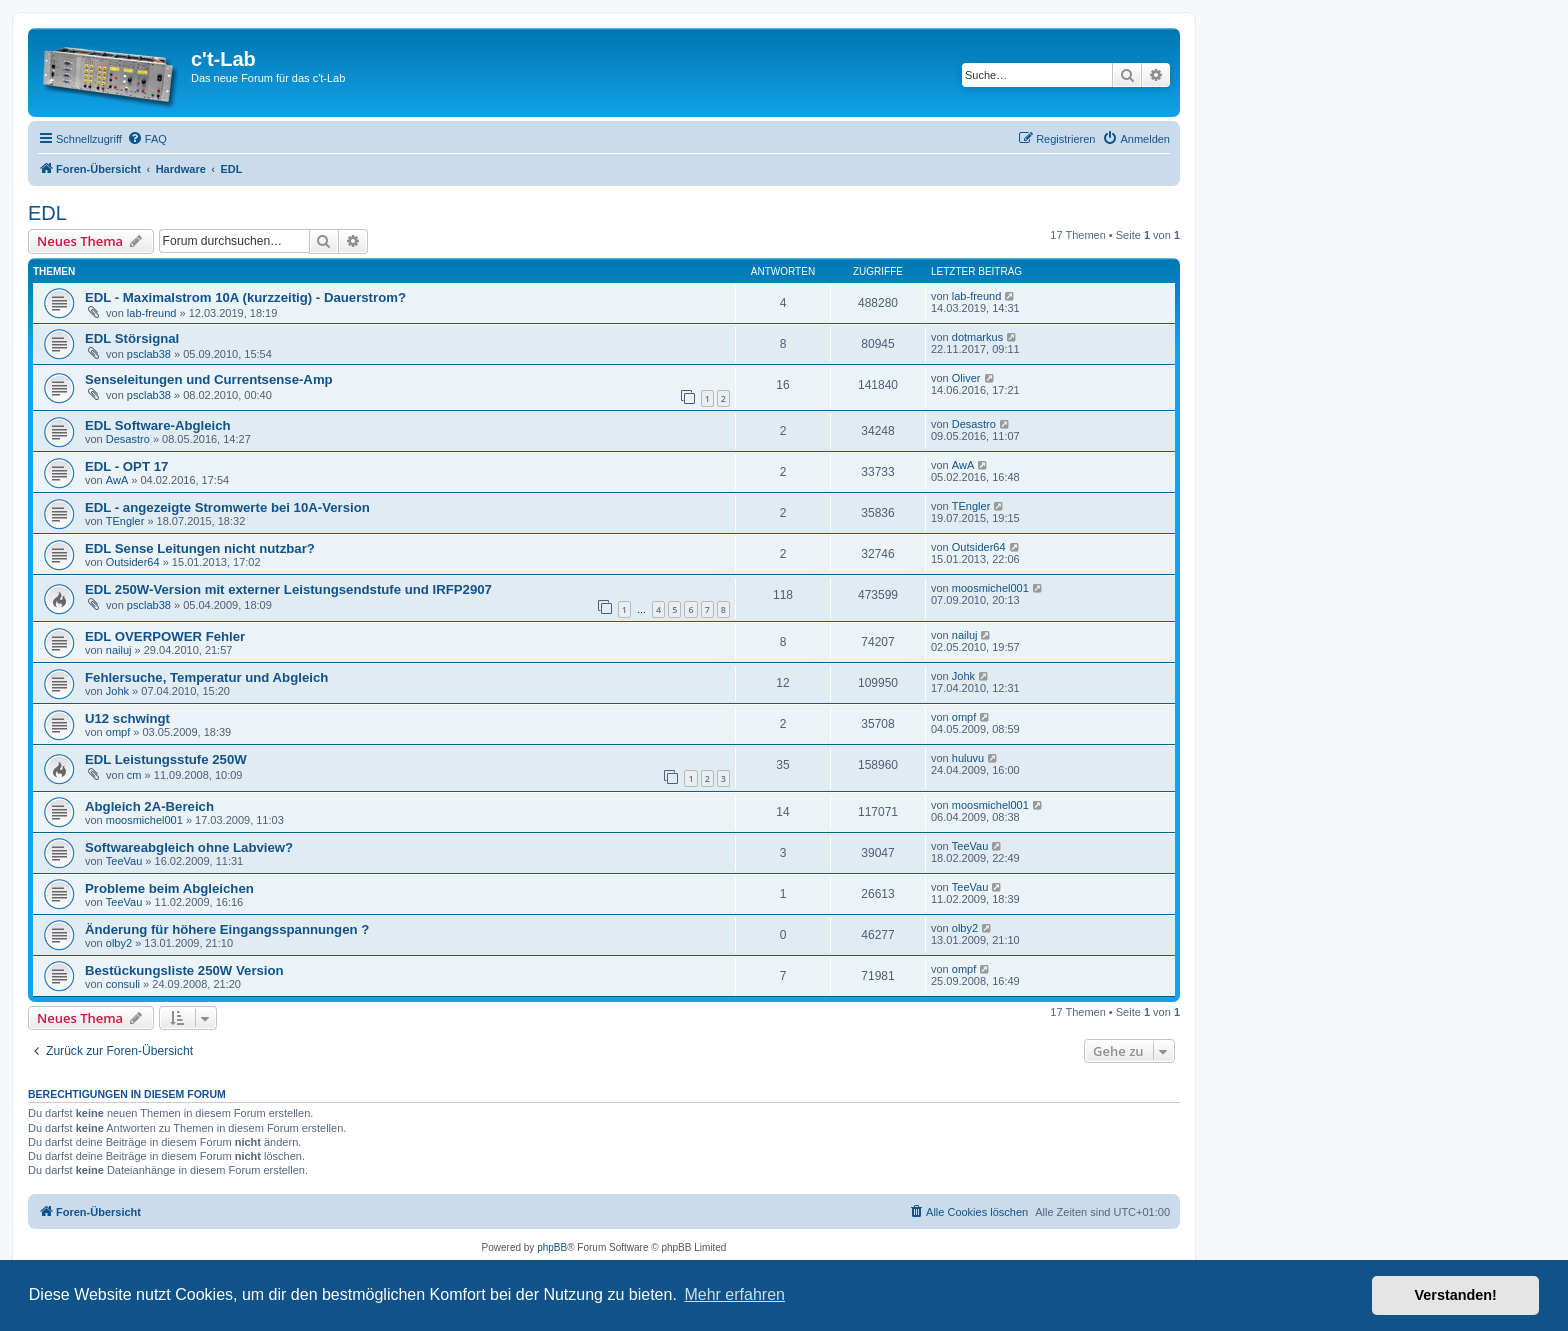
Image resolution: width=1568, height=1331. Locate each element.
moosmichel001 (990, 588)
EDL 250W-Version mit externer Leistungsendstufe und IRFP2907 (288, 589)
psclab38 (149, 354)
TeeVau (124, 861)
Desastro (128, 439)
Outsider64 (133, 562)
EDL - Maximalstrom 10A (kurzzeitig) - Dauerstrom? (245, 297)
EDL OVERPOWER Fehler (165, 636)
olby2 (119, 943)
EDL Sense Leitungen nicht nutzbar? (200, 548)
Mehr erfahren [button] (734, 1294)
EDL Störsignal (132, 338)
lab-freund (152, 313)
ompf (118, 732)
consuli (123, 984)
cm (134, 775)
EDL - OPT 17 (126, 466)
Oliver (966, 378)
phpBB (552, 1247)
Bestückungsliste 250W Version (184, 970)
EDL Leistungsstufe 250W (166, 759)
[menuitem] (147, 139)
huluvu (968, 758)
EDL (47, 213)
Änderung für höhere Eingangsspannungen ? (227, 929)
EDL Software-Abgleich (158, 425)
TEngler (125, 521)
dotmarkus (977, 337)
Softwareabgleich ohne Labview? (189, 847)
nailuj (119, 650)
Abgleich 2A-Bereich (149, 806)
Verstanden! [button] (1456, 1295)
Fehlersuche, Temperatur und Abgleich (206, 677)
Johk (117, 691)
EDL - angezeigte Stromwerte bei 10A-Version (227, 507)
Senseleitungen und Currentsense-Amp (209, 379)
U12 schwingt (127, 718)
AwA (117, 480)
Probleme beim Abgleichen (169, 888)
